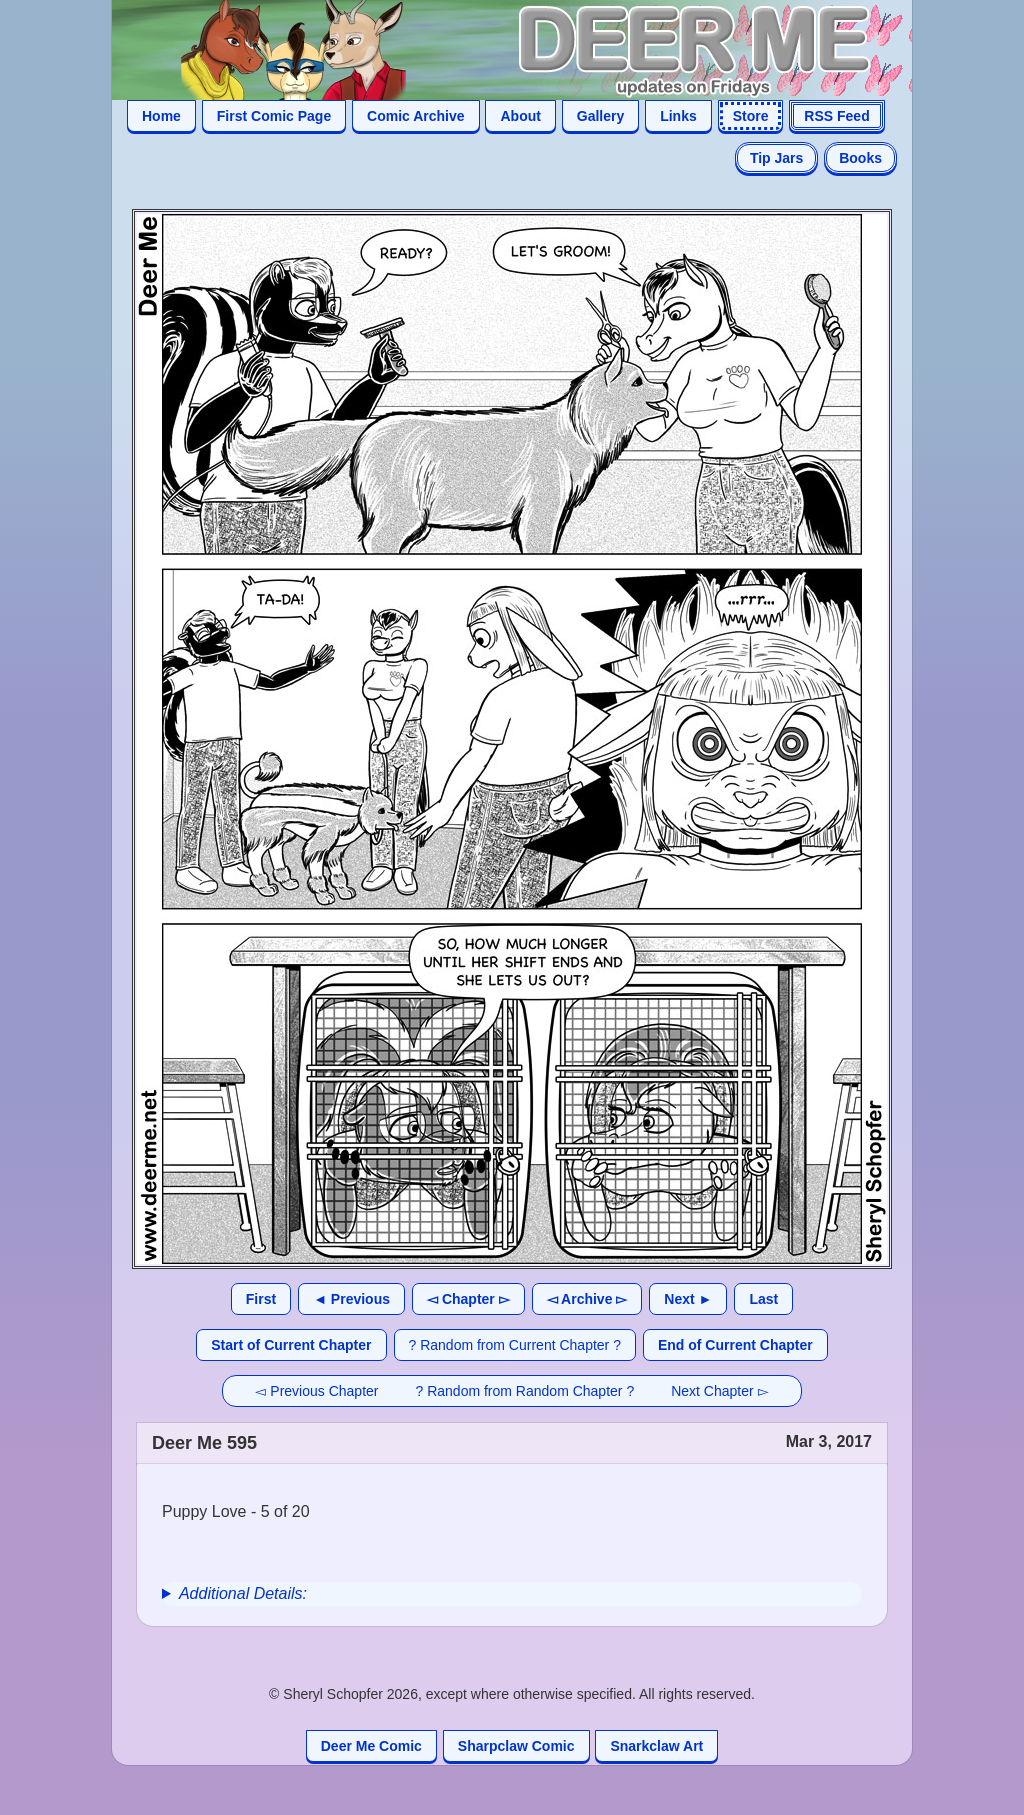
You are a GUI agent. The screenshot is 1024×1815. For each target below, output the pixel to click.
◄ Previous (351, 1299)
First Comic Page (274, 116)
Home (161, 116)
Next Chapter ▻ (719, 1391)
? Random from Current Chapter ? (515, 1345)
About (520, 116)
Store (751, 116)
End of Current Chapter (735, 1345)
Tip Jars (776, 158)
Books (860, 158)
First (261, 1299)
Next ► (688, 1299)
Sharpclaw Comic (516, 1746)
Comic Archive (416, 116)
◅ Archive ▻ (587, 1299)
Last (763, 1299)
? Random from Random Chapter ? (525, 1391)
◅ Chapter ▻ (468, 1299)
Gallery (600, 116)
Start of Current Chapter (291, 1345)
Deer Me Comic (371, 1746)
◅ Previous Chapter (316, 1391)
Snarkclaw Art (656, 1746)
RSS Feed (836, 116)
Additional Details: (243, 1593)
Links (678, 116)
